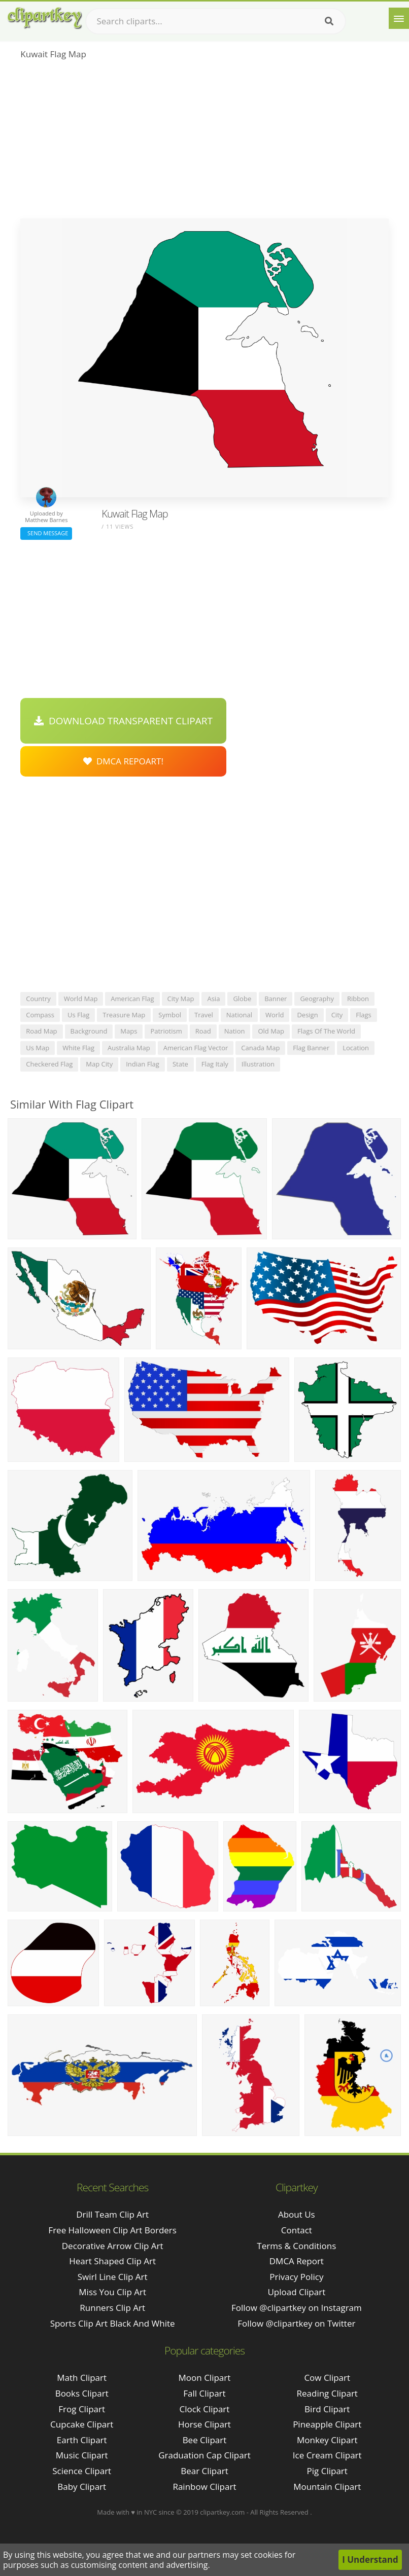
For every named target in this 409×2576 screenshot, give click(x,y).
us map (37, 1047)
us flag (78, 1014)
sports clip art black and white (112, 2323)
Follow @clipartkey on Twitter (296, 2323)
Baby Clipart (81, 2486)
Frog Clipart (81, 2409)
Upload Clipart (296, 2292)
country (38, 998)
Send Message (46, 533)
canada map (260, 1047)
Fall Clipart (204, 2393)
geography (317, 998)
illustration (258, 1064)
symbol (169, 1014)
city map (180, 998)
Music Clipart (82, 2455)
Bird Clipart (327, 2409)
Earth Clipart (82, 2440)
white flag (78, 1047)
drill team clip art (112, 2214)
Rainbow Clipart (204, 2486)
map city (99, 1064)
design (307, 1014)
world (274, 1014)
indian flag (142, 1064)
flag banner (311, 1047)
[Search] (329, 21)
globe (242, 998)
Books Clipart (82, 2393)
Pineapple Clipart (327, 2424)
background (89, 1031)
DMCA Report (296, 2261)
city (337, 1014)
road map (41, 1031)
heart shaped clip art (112, 2261)
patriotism (166, 1031)
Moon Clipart (205, 2377)
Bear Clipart (204, 2471)
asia (213, 998)
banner (275, 998)
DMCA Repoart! (123, 761)
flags (363, 1014)
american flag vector (195, 1047)
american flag (132, 998)
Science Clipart (81, 2471)
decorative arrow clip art (112, 2246)
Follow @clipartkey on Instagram (296, 2307)
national (239, 1014)
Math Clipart (82, 2377)
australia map (129, 1047)
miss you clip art (112, 2292)
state (180, 1064)
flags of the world (326, 1031)
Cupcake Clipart (81, 2424)
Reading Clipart (327, 2393)
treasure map (124, 1014)
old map (271, 1031)
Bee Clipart (205, 2440)
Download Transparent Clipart (123, 720)
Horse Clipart (204, 2424)
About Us (296, 2214)
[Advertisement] (204, 142)
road (203, 1031)
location (356, 1047)
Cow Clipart (327, 2377)
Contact (296, 2230)
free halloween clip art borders (112, 2230)
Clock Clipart (205, 2409)
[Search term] (215, 21)
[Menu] (399, 18)
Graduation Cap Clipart (204, 2455)
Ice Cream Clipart (327, 2455)
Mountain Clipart (327, 2486)
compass (40, 1014)
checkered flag (49, 1064)
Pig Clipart (327, 2471)
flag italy (214, 1064)
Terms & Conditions (296, 2246)
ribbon (358, 998)
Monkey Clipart (327, 2440)
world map (81, 998)
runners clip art (112, 2307)
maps (128, 1031)
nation (234, 1031)
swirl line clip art (113, 2277)
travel (203, 1014)
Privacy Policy (296, 2277)
